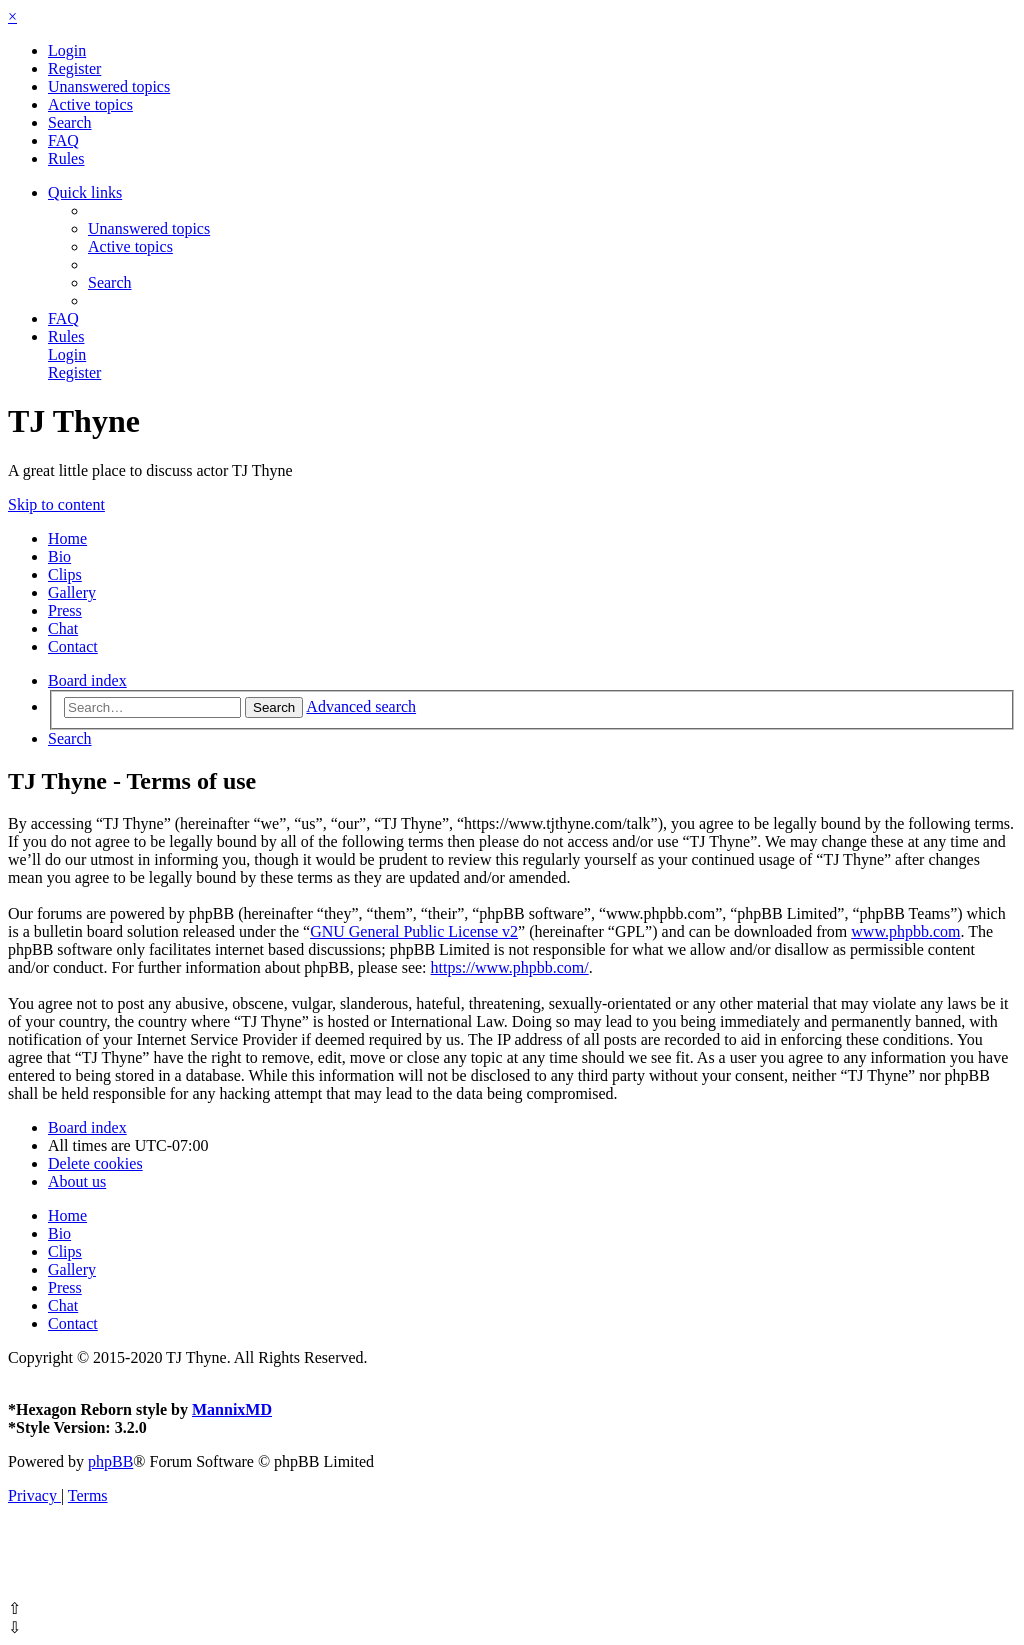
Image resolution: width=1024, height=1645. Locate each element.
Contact (73, 646)
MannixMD (232, 1409)
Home (67, 538)
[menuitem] (67, 50)
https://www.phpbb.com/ (510, 967)
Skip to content (56, 504)
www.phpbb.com (905, 931)
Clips (65, 574)
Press (65, 610)
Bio (59, 556)
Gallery (72, 592)
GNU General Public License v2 (414, 931)
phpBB (110, 1461)
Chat (63, 628)
